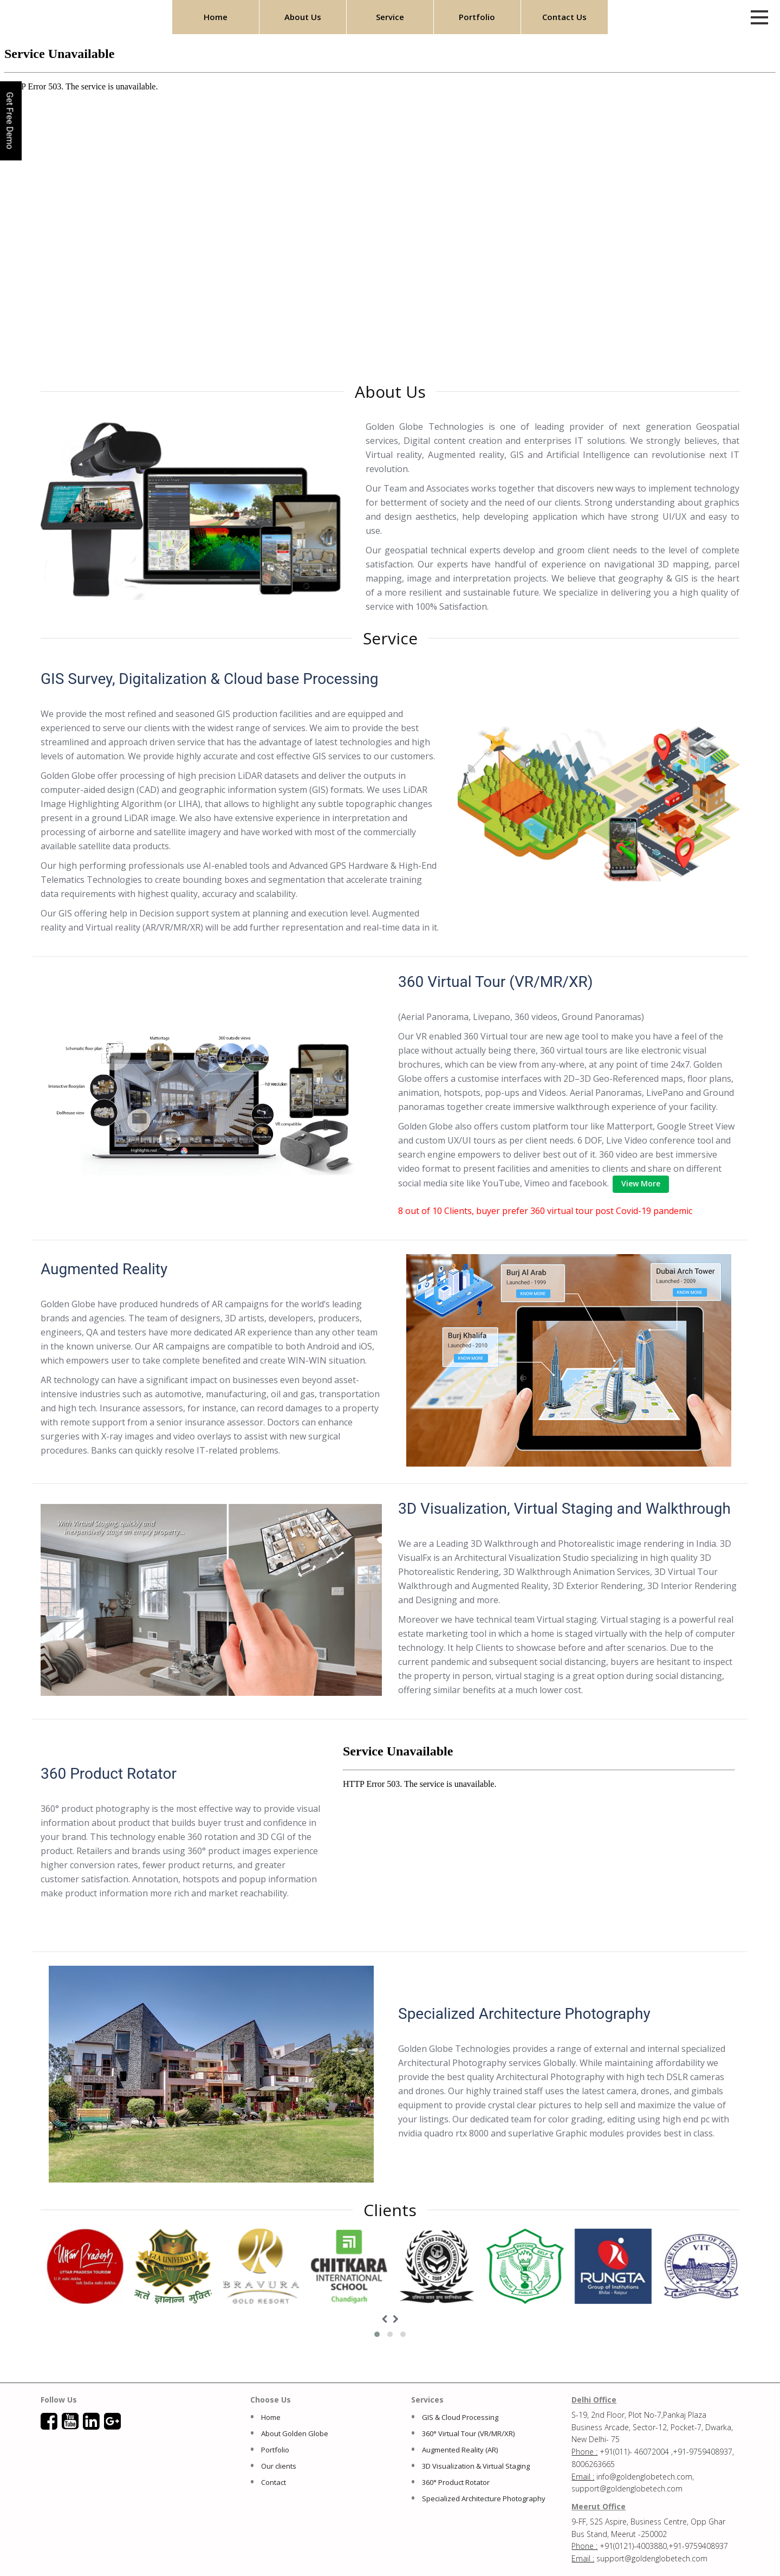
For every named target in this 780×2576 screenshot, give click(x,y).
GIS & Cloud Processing (460, 2417)
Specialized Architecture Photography (483, 2498)
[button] (377, 2334)
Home (215, 16)
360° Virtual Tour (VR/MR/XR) (468, 2433)
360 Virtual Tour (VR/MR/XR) (495, 982)
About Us (302, 16)
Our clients (278, 2466)
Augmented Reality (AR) (460, 2450)
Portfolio (477, 16)
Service (390, 16)
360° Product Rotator (456, 2482)
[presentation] (384, 2319)
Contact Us (564, 16)
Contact (273, 2482)
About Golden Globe (294, 2433)
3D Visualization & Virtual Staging (476, 2466)
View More (640, 1183)
